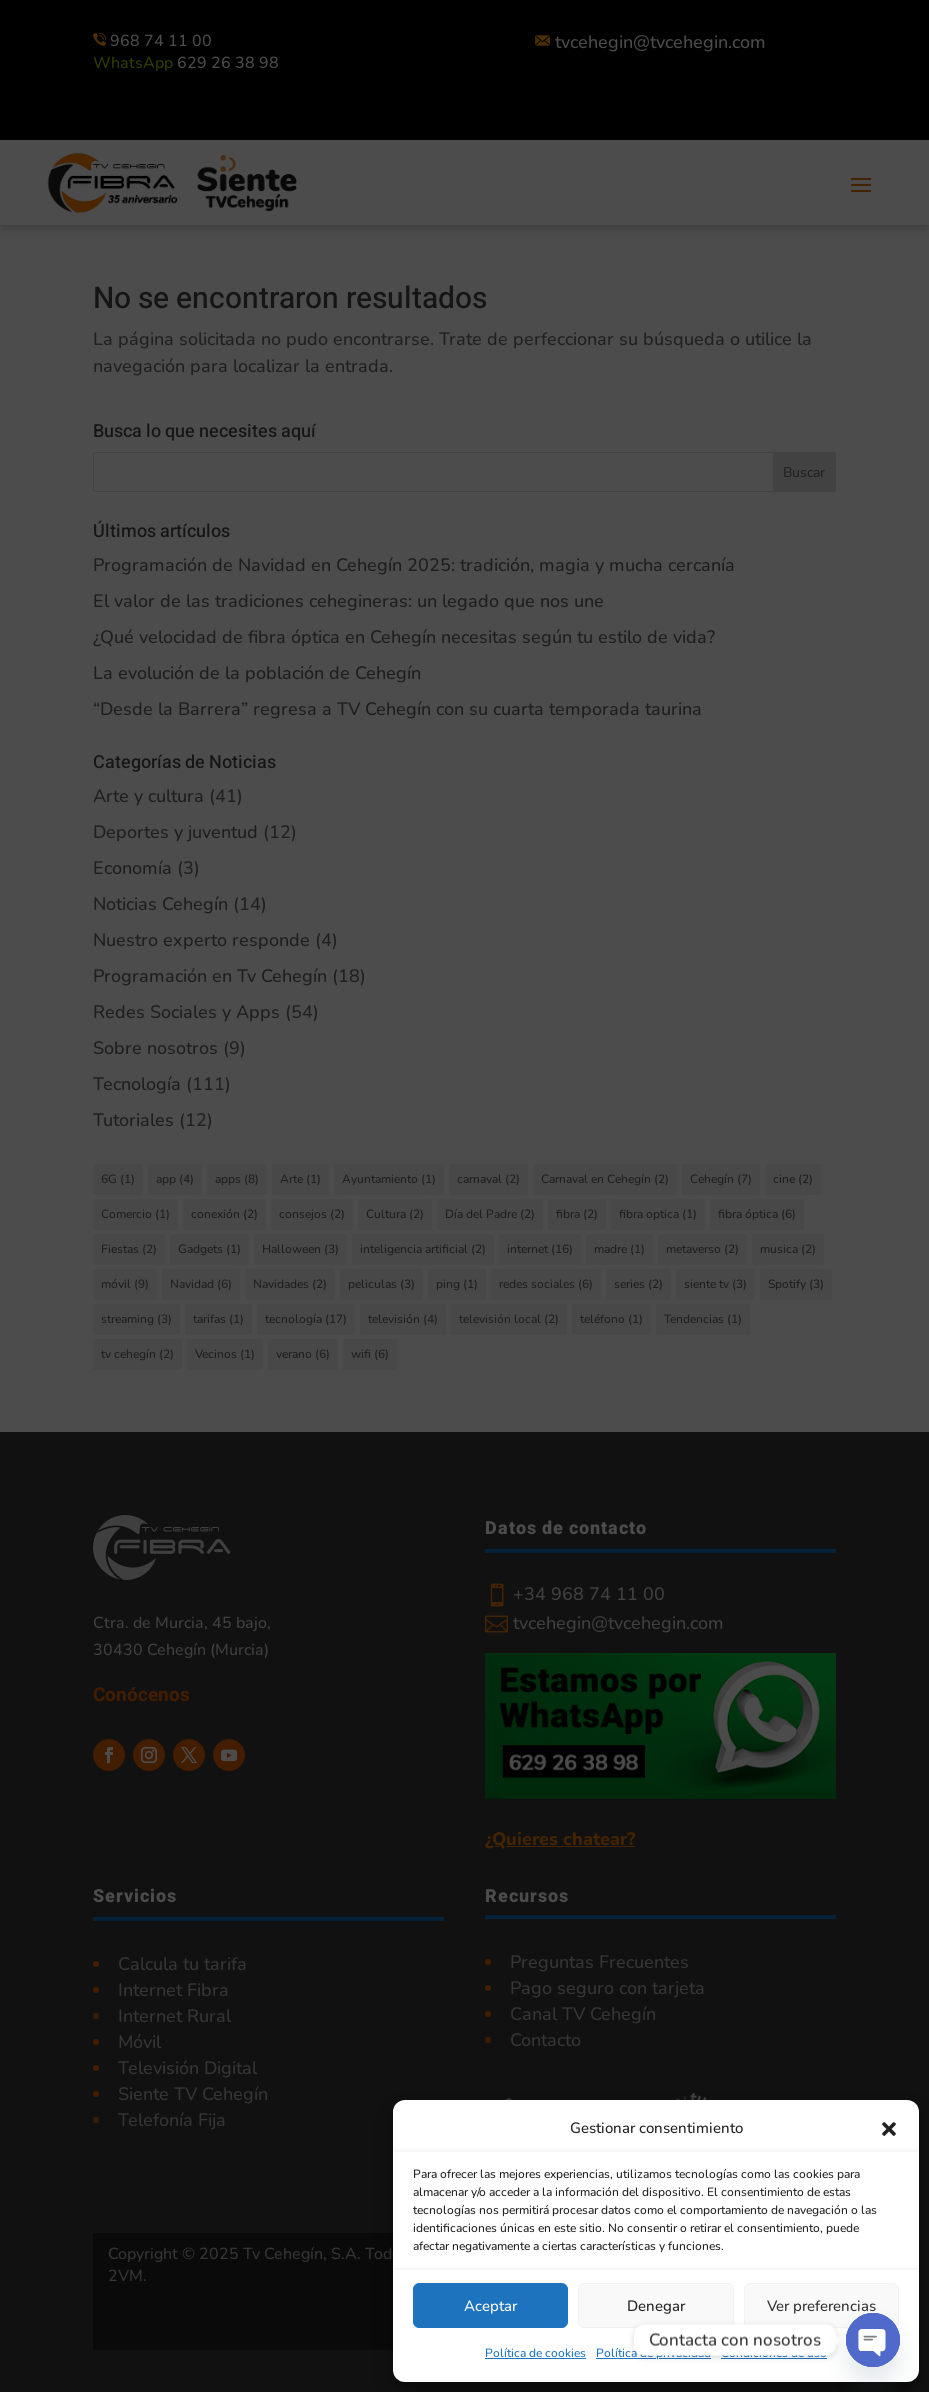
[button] (889, 2129)
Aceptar (490, 2306)
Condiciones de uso (774, 2353)
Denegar (656, 2306)
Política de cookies (535, 2353)
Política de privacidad (653, 2353)
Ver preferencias (821, 2306)
